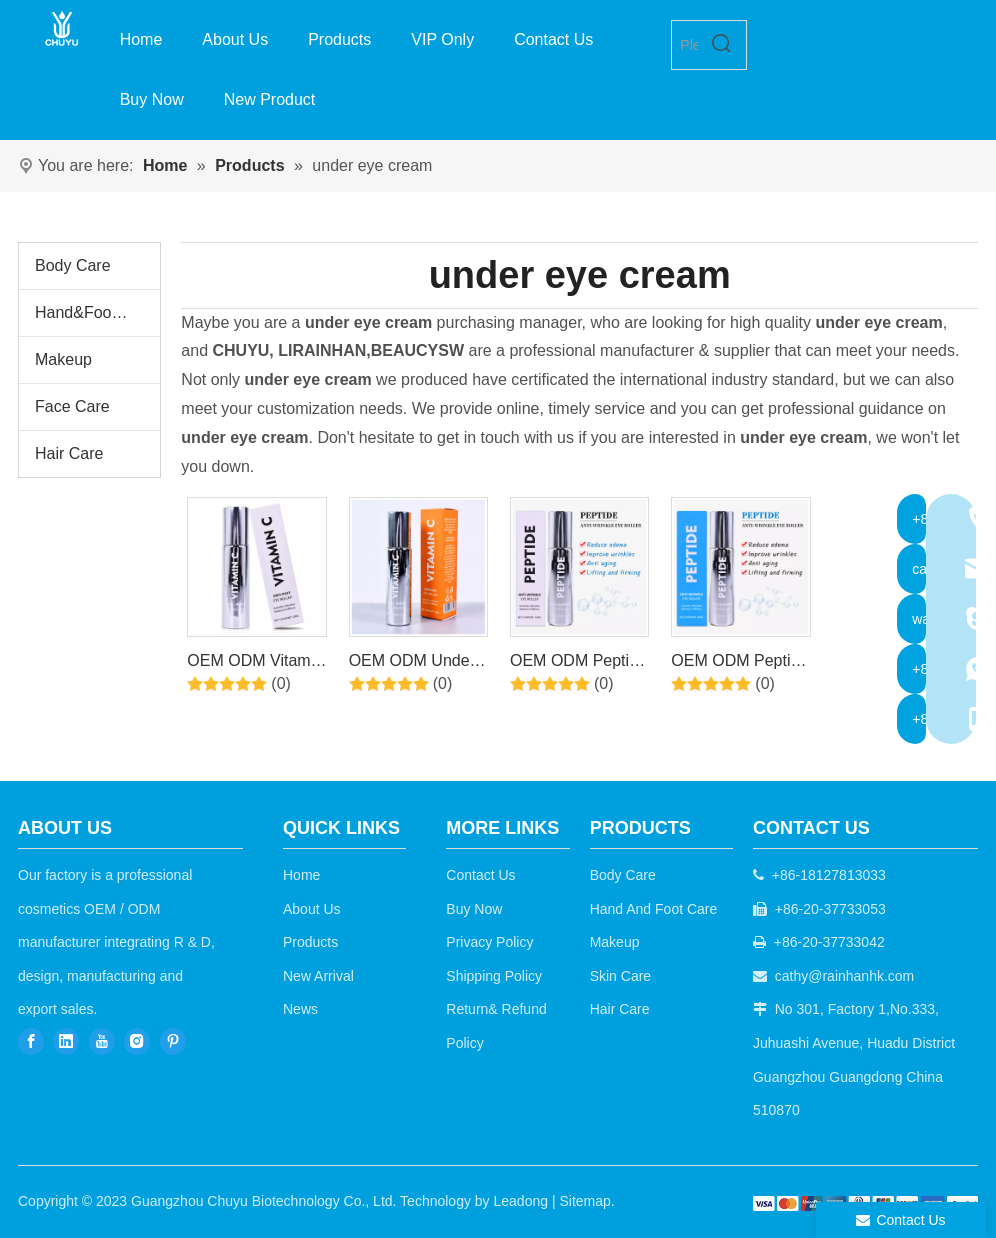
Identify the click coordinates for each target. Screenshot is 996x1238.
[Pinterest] (173, 1041)
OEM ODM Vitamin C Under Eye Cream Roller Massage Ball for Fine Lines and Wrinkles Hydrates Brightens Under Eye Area (255, 664)
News (300, 1009)
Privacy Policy (489, 942)
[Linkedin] (66, 1041)
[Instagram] (137, 1041)
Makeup (63, 359)
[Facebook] (31, 1041)
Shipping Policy (494, 976)
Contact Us (480, 875)
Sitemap (584, 1201)
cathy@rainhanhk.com (845, 976)
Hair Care (69, 453)
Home (301, 875)
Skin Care (620, 976)
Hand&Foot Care (95, 312)
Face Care (72, 406)
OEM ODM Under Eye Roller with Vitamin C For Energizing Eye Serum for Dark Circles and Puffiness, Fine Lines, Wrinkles (412, 664)
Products (310, 942)
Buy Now (474, 909)
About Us (312, 909)
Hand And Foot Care (654, 909)
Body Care (73, 265)
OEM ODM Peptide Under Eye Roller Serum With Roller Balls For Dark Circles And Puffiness (578, 664)
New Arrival (318, 976)
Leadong (521, 1201)
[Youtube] (102, 1041)
